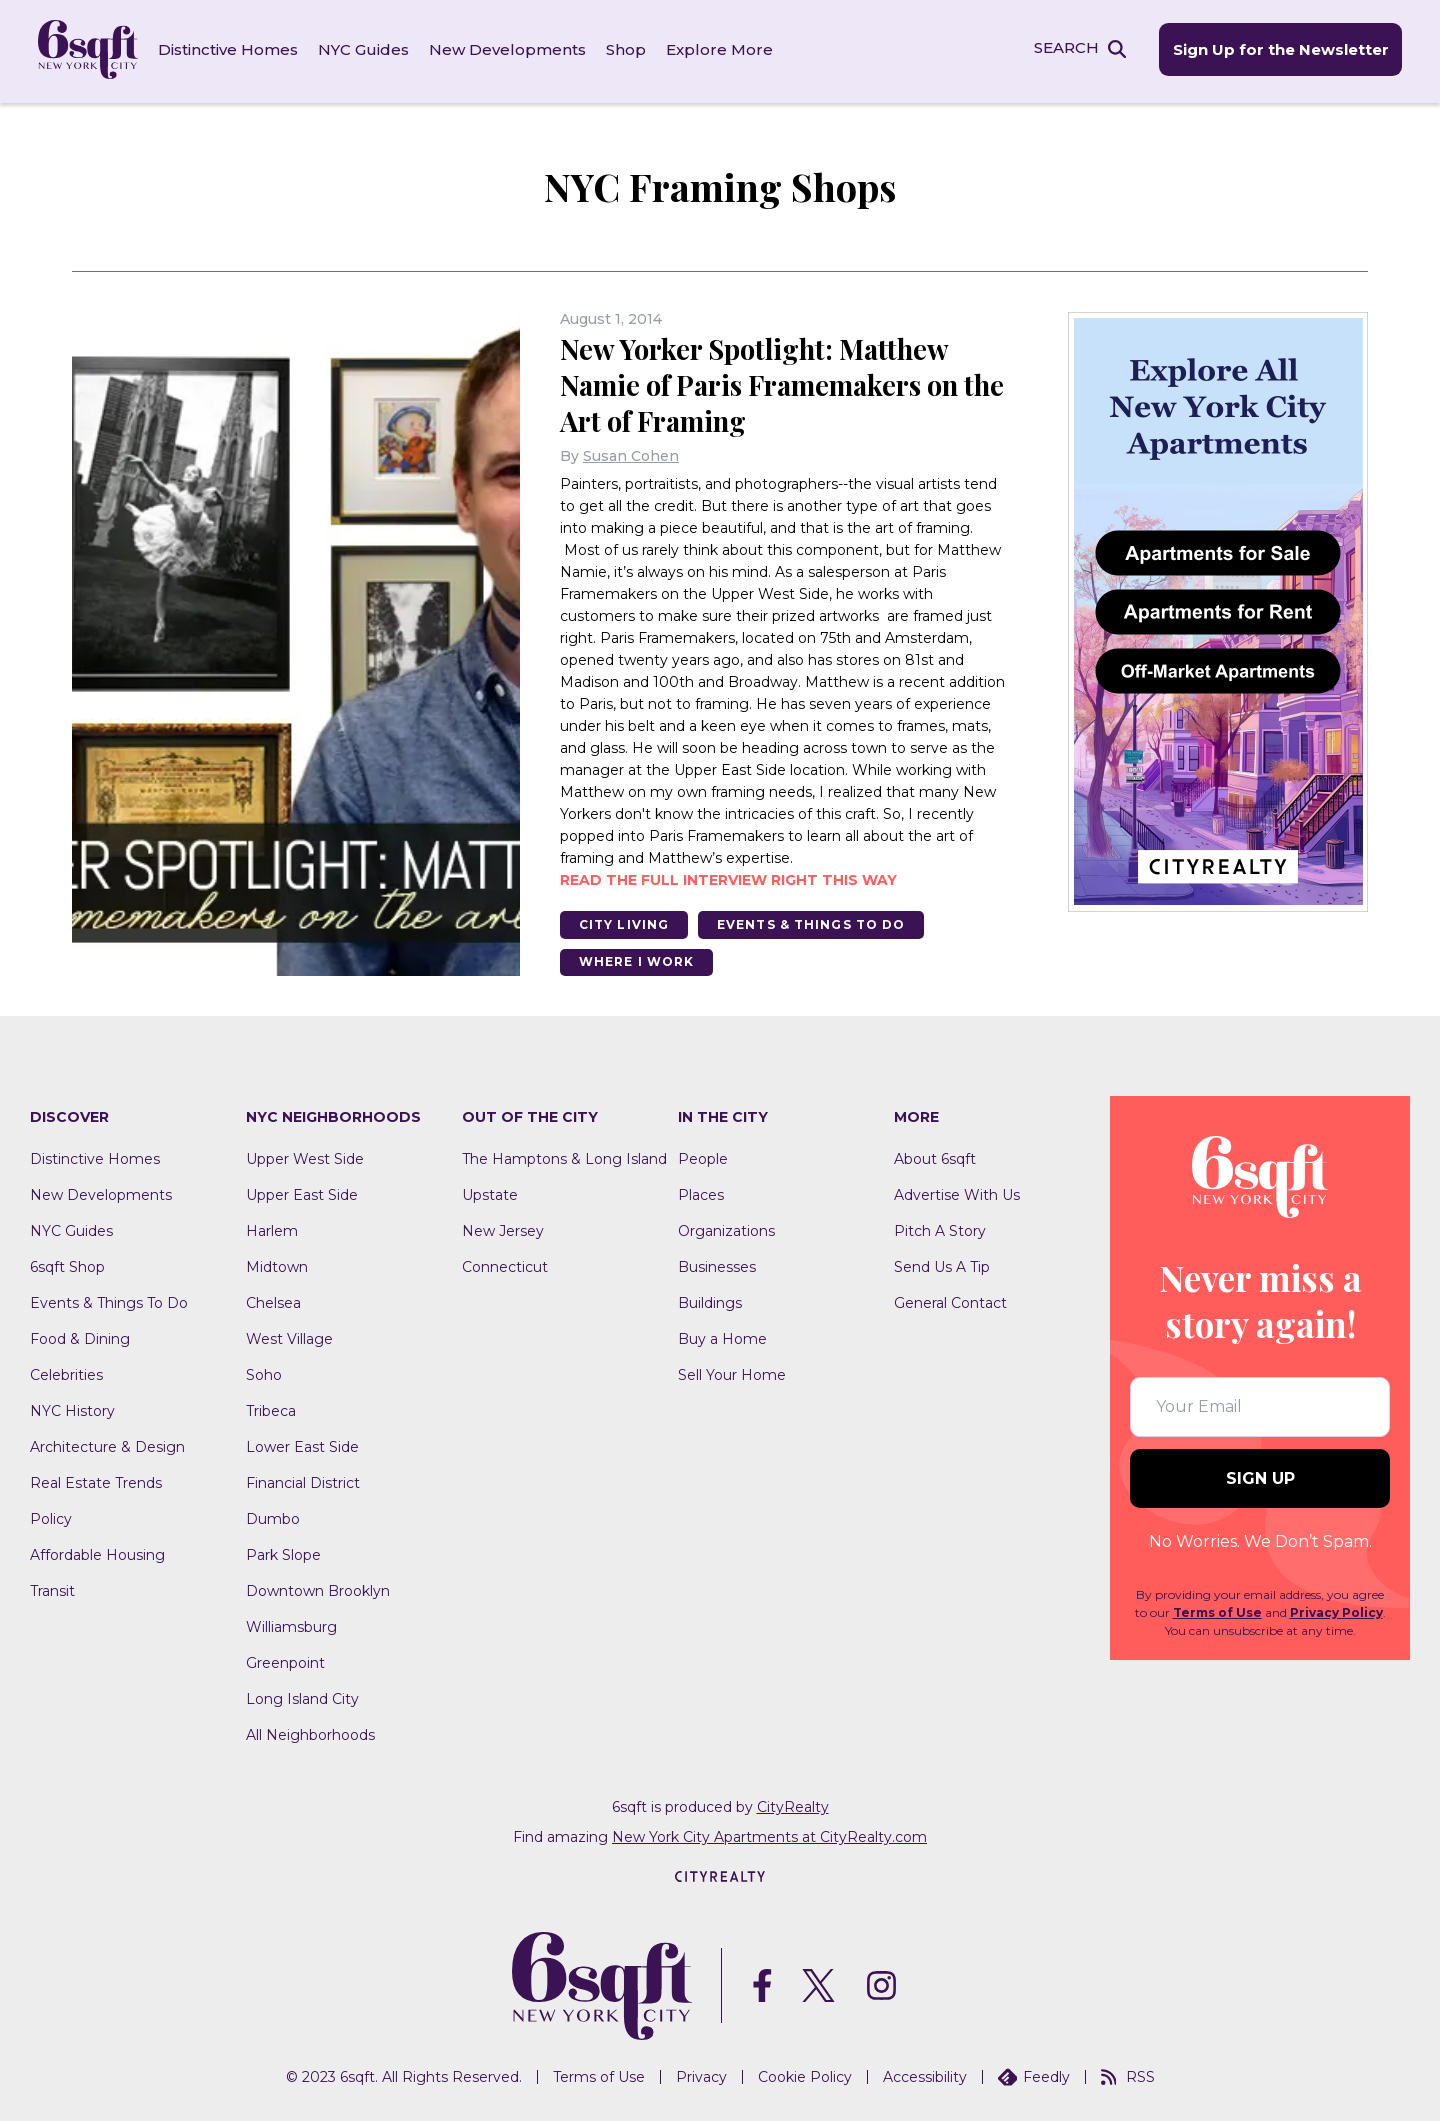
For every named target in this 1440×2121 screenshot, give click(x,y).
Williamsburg (291, 1625)
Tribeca (271, 1409)
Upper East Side (302, 1193)
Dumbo (273, 1517)
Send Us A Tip (942, 1265)
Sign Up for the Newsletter (1278, 50)
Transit (52, 1589)
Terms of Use (1217, 1610)
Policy (51, 1517)
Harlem (272, 1229)
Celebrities (66, 1373)
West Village (289, 1337)
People (703, 1157)
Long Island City (302, 1697)
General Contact (950, 1301)
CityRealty (793, 1805)
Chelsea (273, 1301)
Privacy (701, 2074)
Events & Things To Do (816, 921)
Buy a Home (722, 1337)
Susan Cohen (631, 453)
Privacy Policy (1336, 1610)
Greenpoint (285, 1661)
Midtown (277, 1265)
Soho (264, 1373)
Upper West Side (305, 1157)
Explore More (721, 49)
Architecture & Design (107, 1445)
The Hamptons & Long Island (564, 1157)
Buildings (710, 1301)
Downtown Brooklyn (318, 1589)
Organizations (726, 1229)
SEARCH (1063, 48)
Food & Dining (80, 1337)
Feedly (1034, 2074)
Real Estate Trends (96, 1481)
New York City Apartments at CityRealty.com (769, 1835)
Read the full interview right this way (728, 877)
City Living (625, 921)
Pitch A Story (940, 1229)
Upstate (490, 1193)
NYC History (72, 1409)
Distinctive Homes (230, 49)
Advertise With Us (957, 1193)
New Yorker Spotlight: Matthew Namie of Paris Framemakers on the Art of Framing (766, 381)
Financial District (303, 1481)
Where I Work (638, 959)
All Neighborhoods (310, 1733)
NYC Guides (365, 49)
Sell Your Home (732, 1373)
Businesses (717, 1265)
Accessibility (925, 2074)
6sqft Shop (67, 1265)
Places (701, 1193)
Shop (628, 49)
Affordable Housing (97, 1553)
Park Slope (283, 1553)
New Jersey (503, 1229)
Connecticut (505, 1265)
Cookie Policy (805, 2074)
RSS (1128, 2074)
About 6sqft (935, 1157)
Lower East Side (302, 1445)
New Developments (509, 49)
